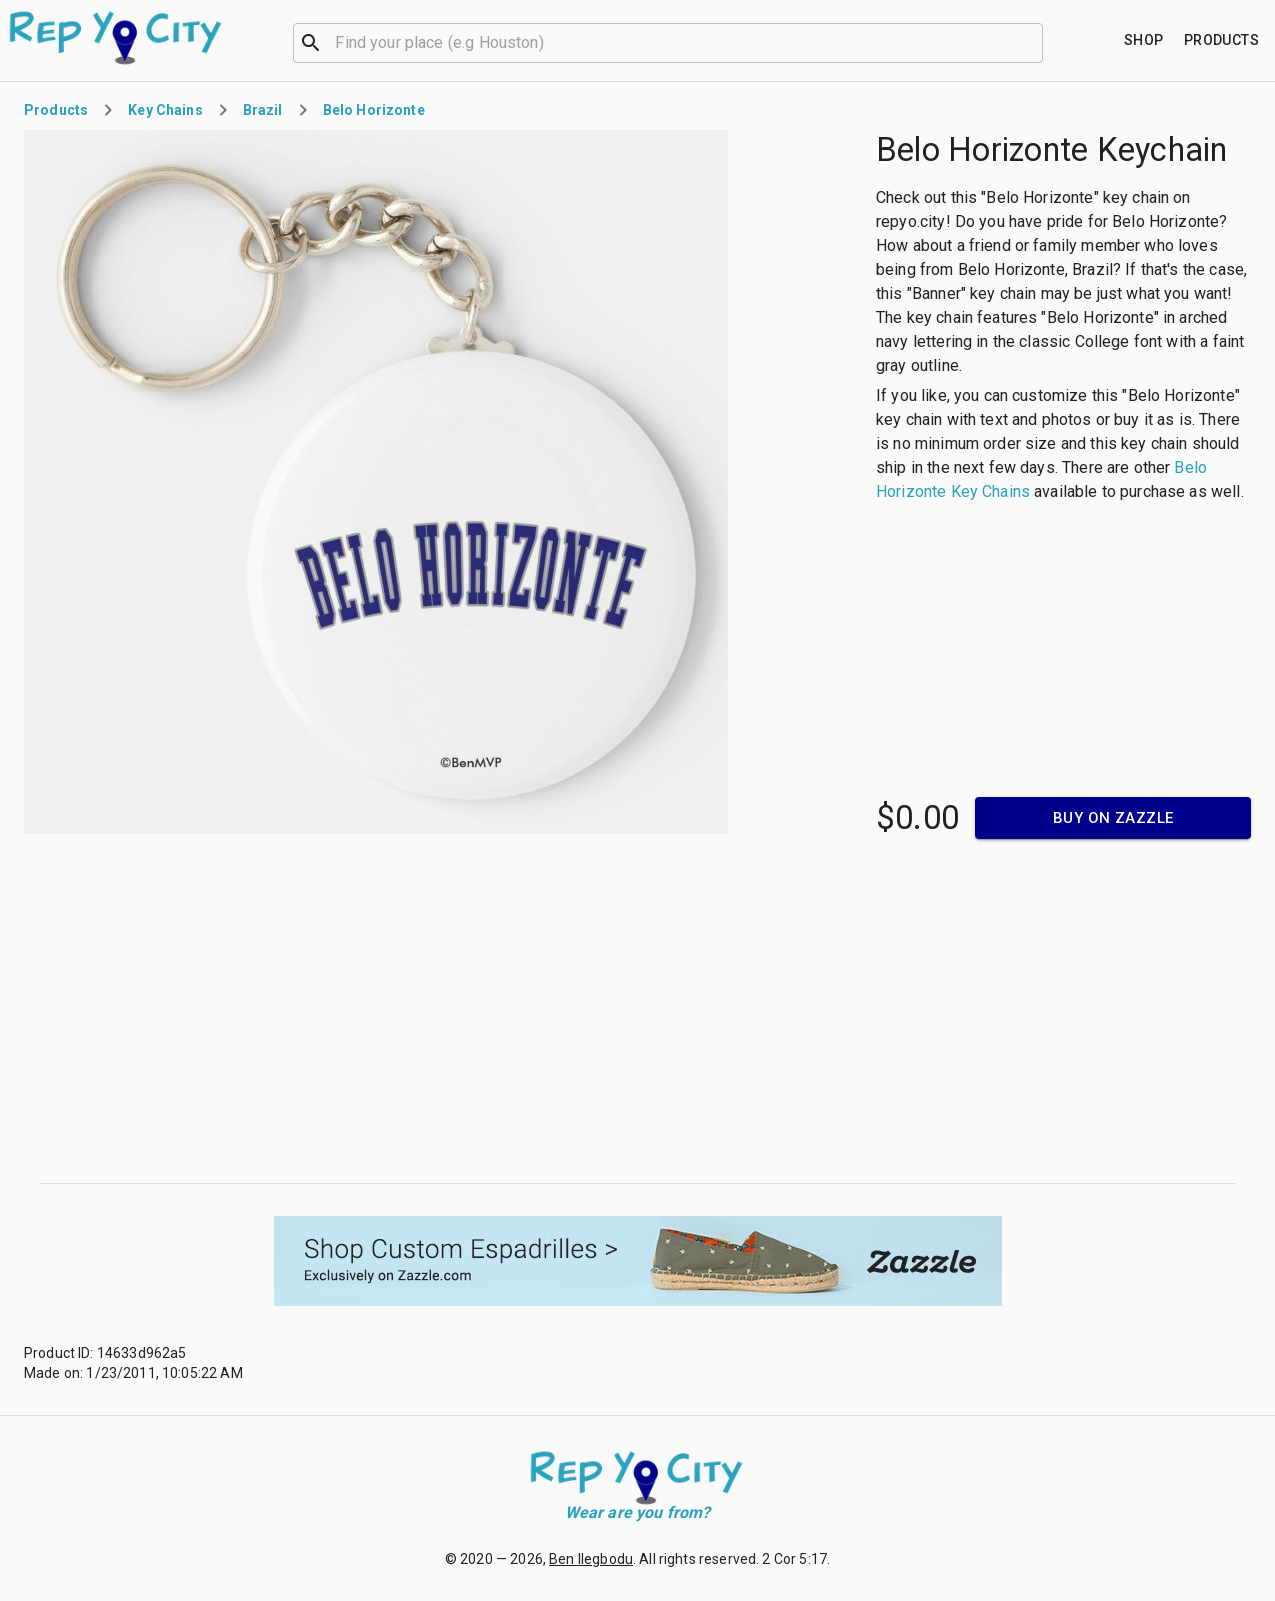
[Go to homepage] (116, 38)
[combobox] (668, 41)
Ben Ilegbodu (591, 1559)
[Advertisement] (638, 1011)
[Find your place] (1144, 40)
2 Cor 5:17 (794, 1559)
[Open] (1034, 43)
